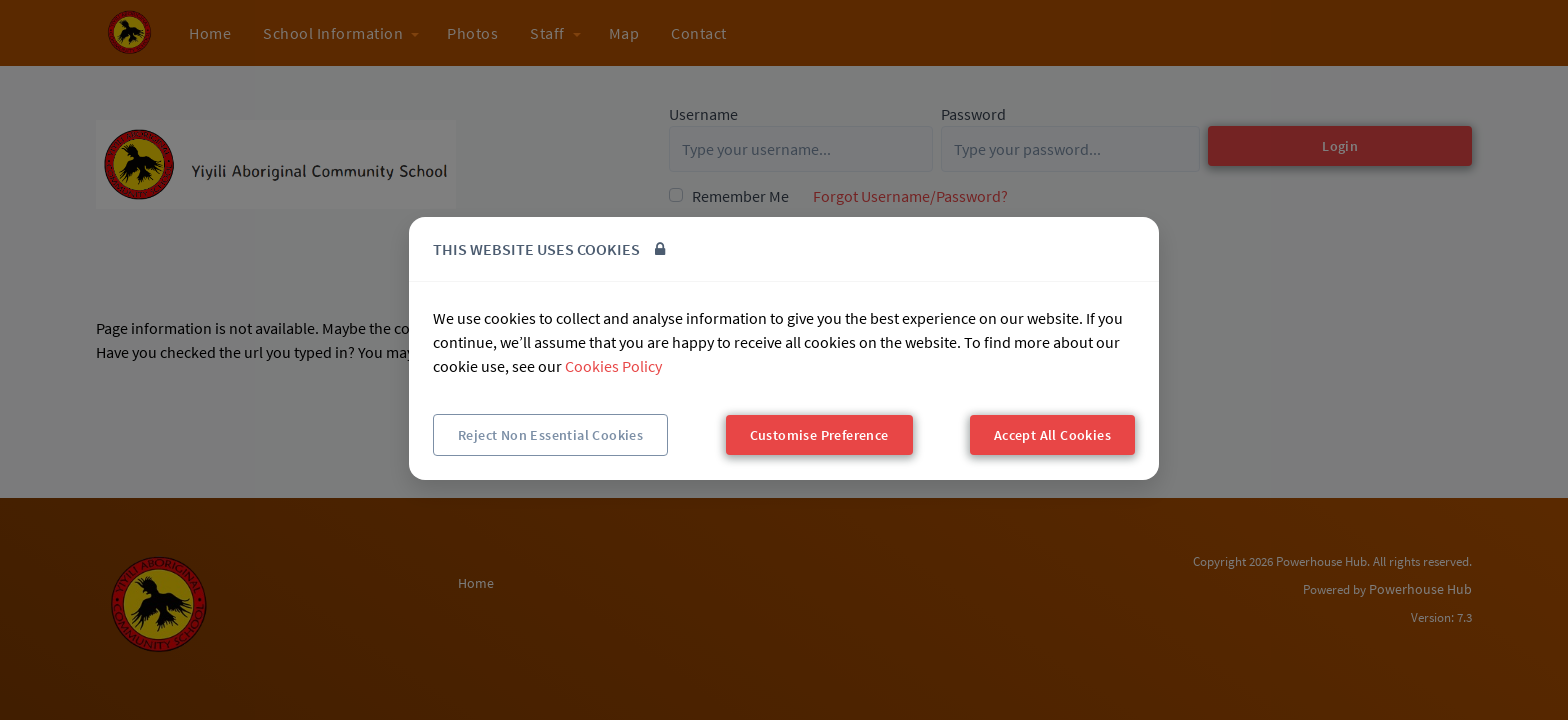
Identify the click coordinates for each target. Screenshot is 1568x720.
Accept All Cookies (1052, 435)
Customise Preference (819, 435)
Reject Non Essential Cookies (550, 435)
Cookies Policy (613, 366)
